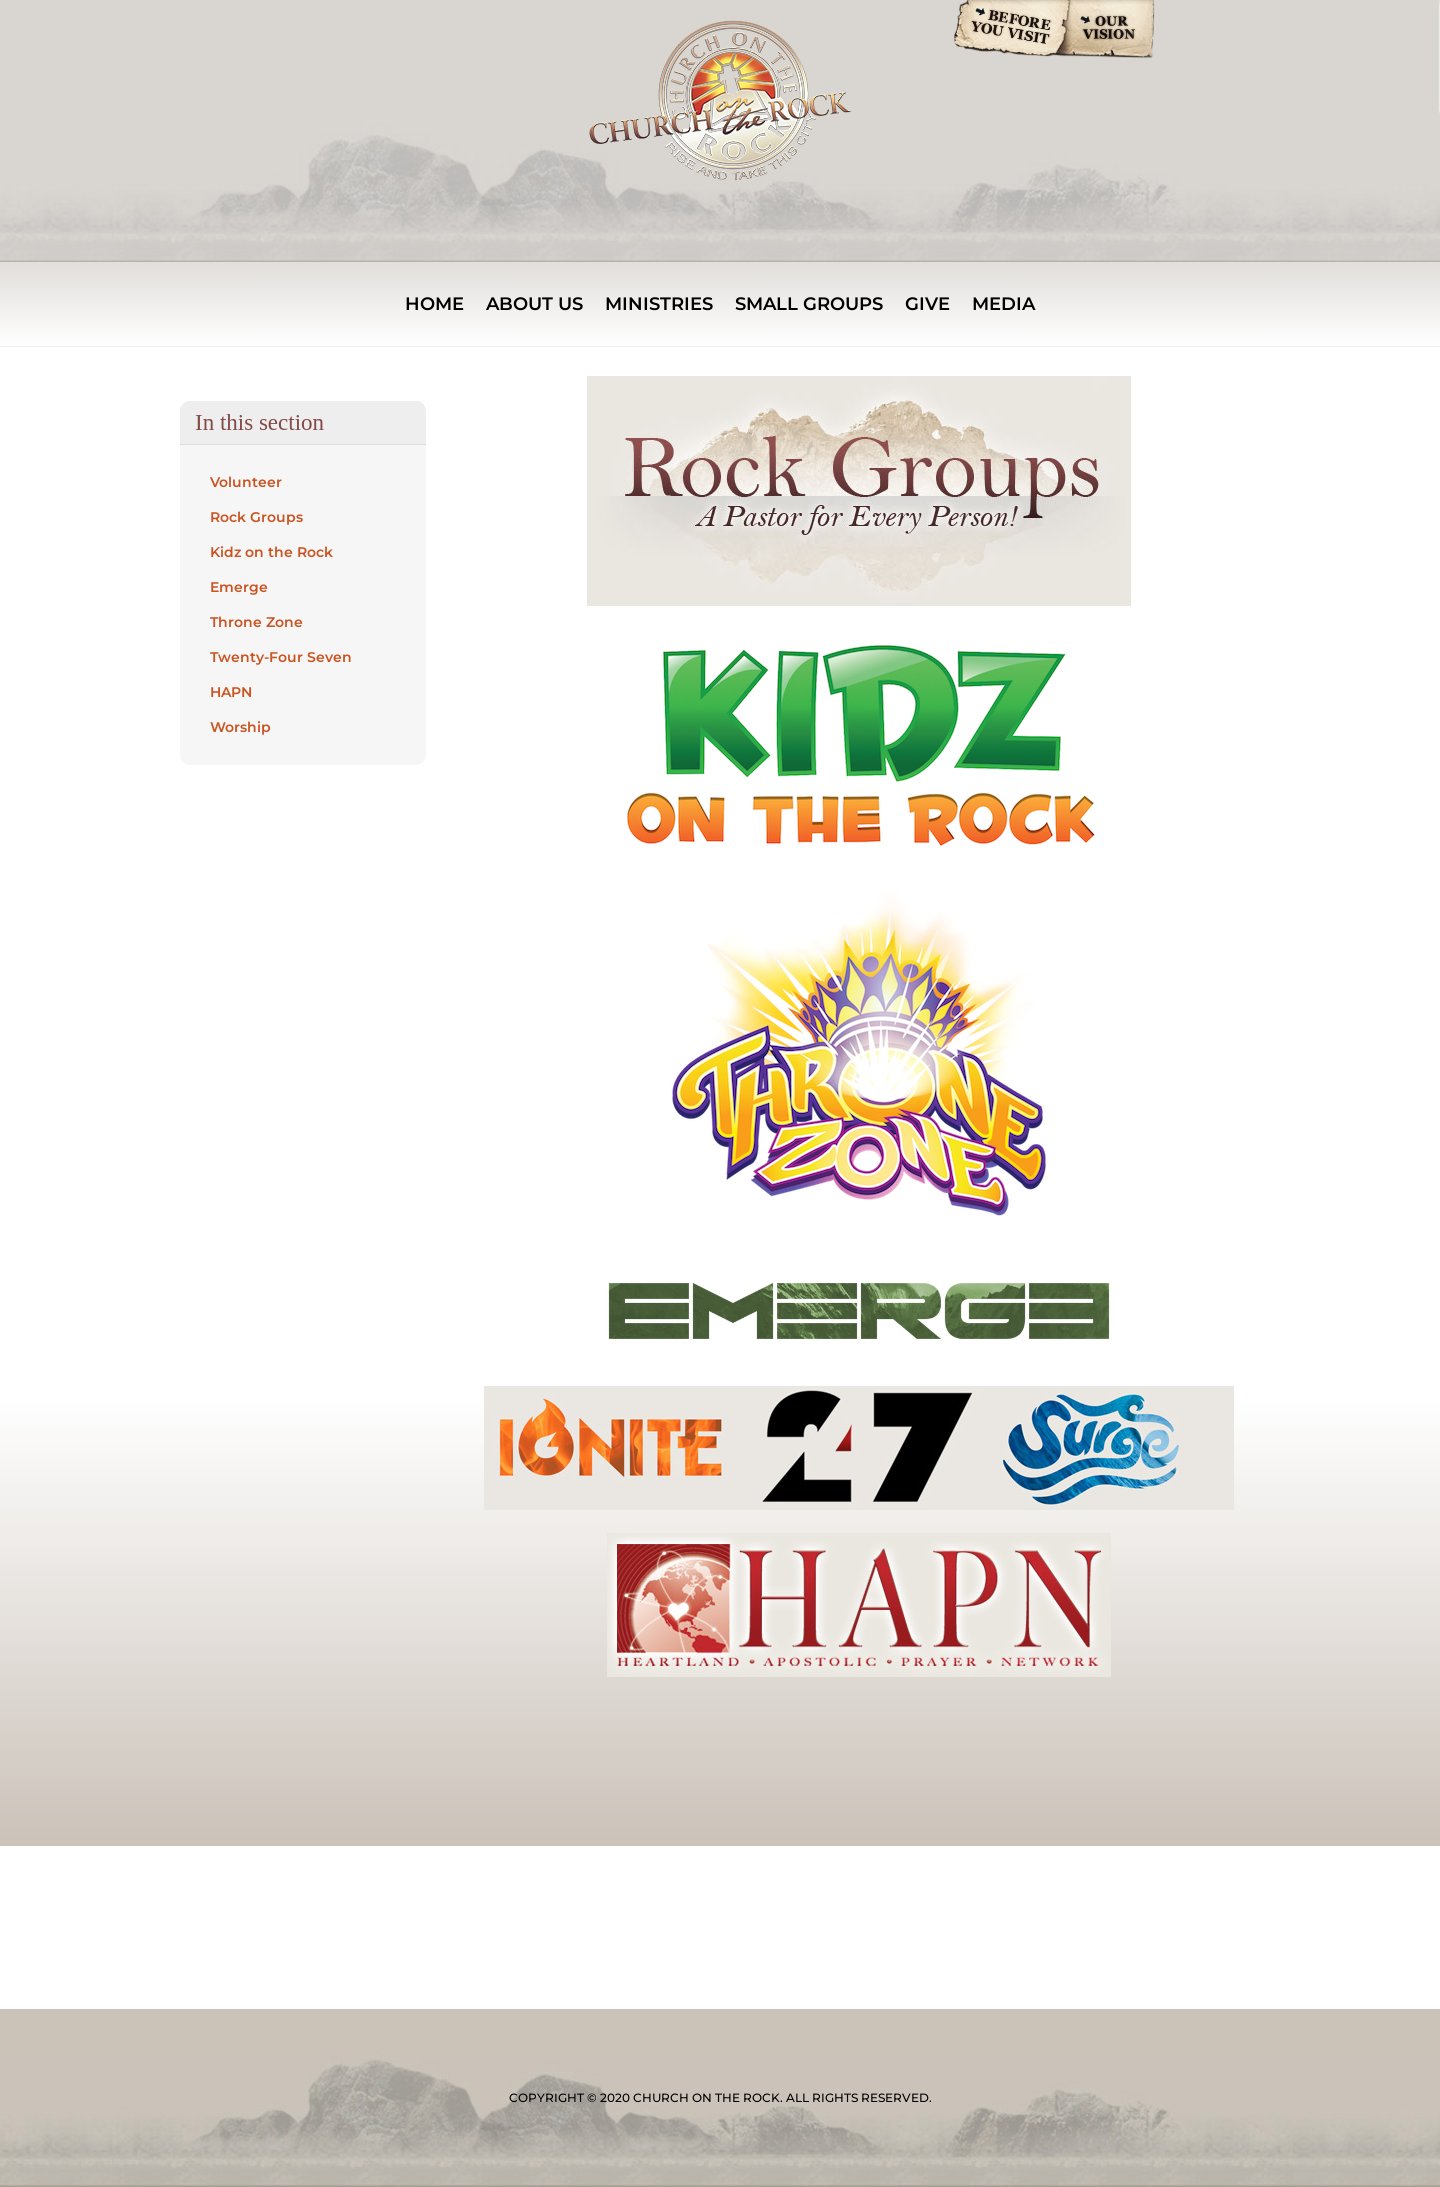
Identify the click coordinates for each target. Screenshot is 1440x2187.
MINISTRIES (659, 306)
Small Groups (809, 306)
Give (927, 306)
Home (434, 306)
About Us (534, 306)
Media (1003, 306)
